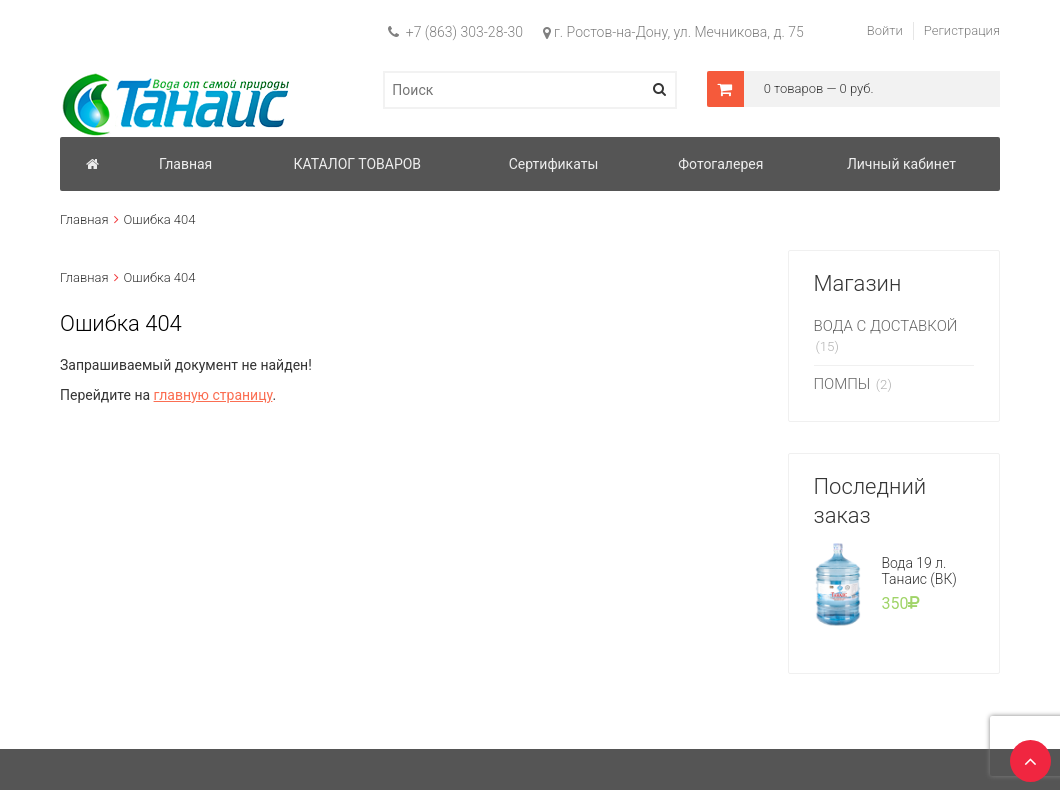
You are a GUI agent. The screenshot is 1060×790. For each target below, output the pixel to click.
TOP (1025, 755)
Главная (84, 219)
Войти (885, 30)
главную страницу (213, 395)
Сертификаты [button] (554, 164)
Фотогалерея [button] (720, 164)
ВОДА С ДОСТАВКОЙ (886, 326)
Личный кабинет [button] (901, 164)
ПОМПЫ (842, 384)
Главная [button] (185, 164)
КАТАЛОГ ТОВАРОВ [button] (357, 164)
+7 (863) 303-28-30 (455, 32)
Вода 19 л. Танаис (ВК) (919, 571)
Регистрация (962, 30)
